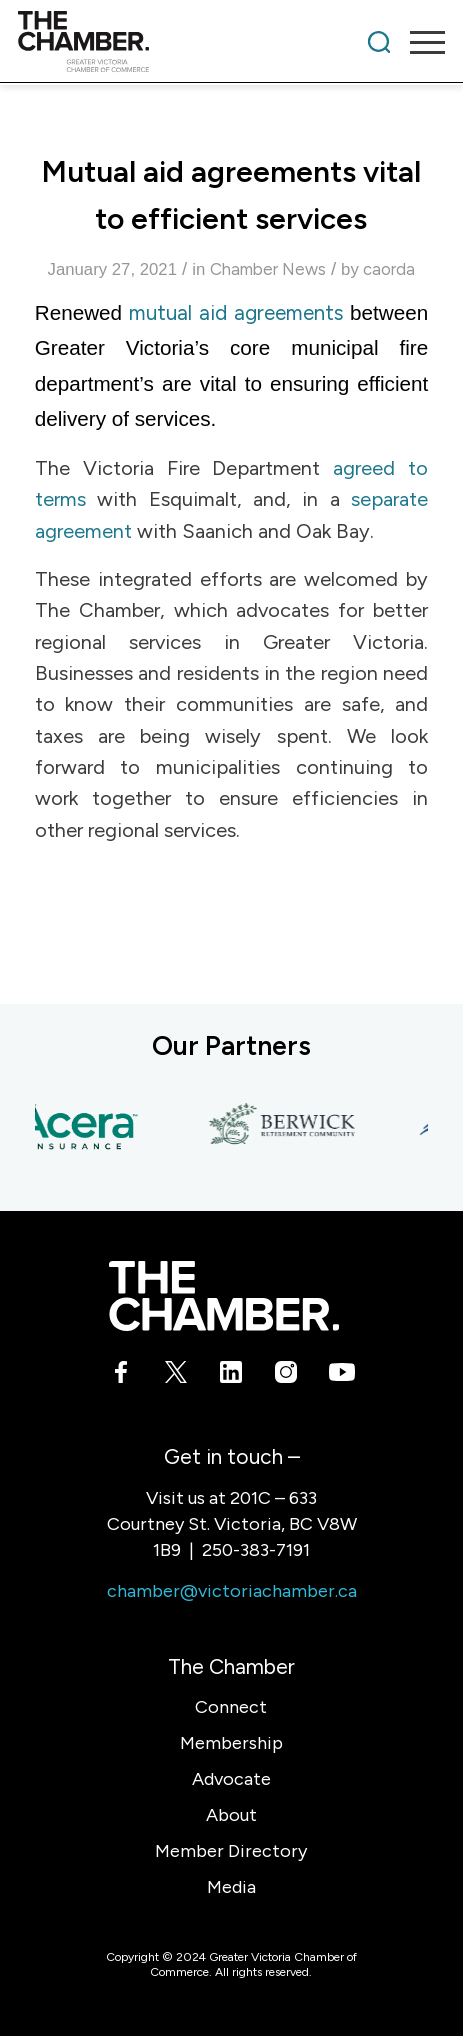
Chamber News (268, 269)
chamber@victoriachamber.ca (232, 1591)
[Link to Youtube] (341, 1376)
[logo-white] (223, 1296)
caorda (389, 269)
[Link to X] (176, 1376)
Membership (231, 1743)
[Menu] (417, 42)
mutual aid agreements (235, 312)
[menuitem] (379, 42)
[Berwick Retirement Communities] (288, 1126)
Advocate (231, 1779)
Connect (231, 1707)
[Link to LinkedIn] (231, 1376)
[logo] (189, 42)
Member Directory (231, 1851)
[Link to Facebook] (121, 1376)
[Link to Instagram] (286, 1376)
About (231, 1815)
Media (231, 1887)
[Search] (379, 42)
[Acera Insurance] (78, 1126)
